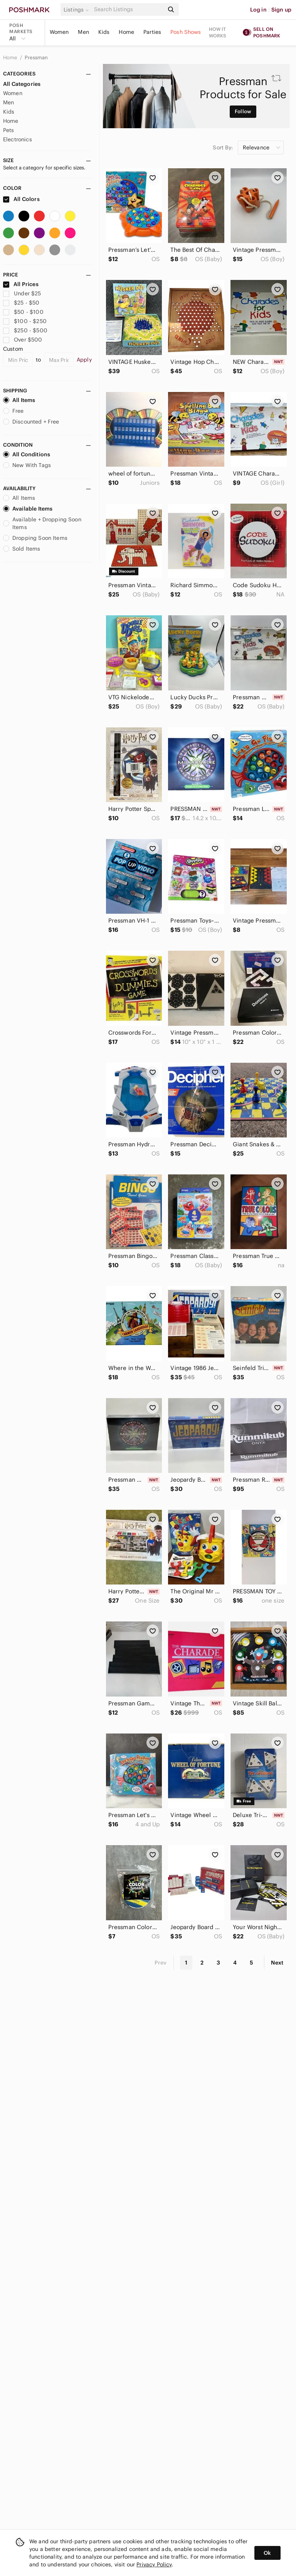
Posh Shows (185, 31)
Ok (267, 2552)
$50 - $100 (23, 311)
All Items (19, 400)
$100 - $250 (25, 321)
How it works (218, 32)
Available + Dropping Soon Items (42, 523)
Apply (84, 359)
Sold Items (21, 548)
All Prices (21, 284)
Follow (243, 111)
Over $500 (22, 339)
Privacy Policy (154, 2564)
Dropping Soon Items (35, 537)
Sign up (281, 9)
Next (277, 1962)
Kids (104, 31)
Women (59, 31)
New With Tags (27, 465)
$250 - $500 (25, 330)
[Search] (128, 9)
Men (83, 31)
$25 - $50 (21, 302)
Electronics (17, 139)
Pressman (36, 57)
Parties (152, 31)
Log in (258, 9)
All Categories (21, 83)
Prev (161, 1962)
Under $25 (22, 293)
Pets (8, 130)
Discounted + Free (31, 421)
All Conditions (26, 454)
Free (13, 410)
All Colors (21, 199)
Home (126, 31)
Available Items (27, 508)
